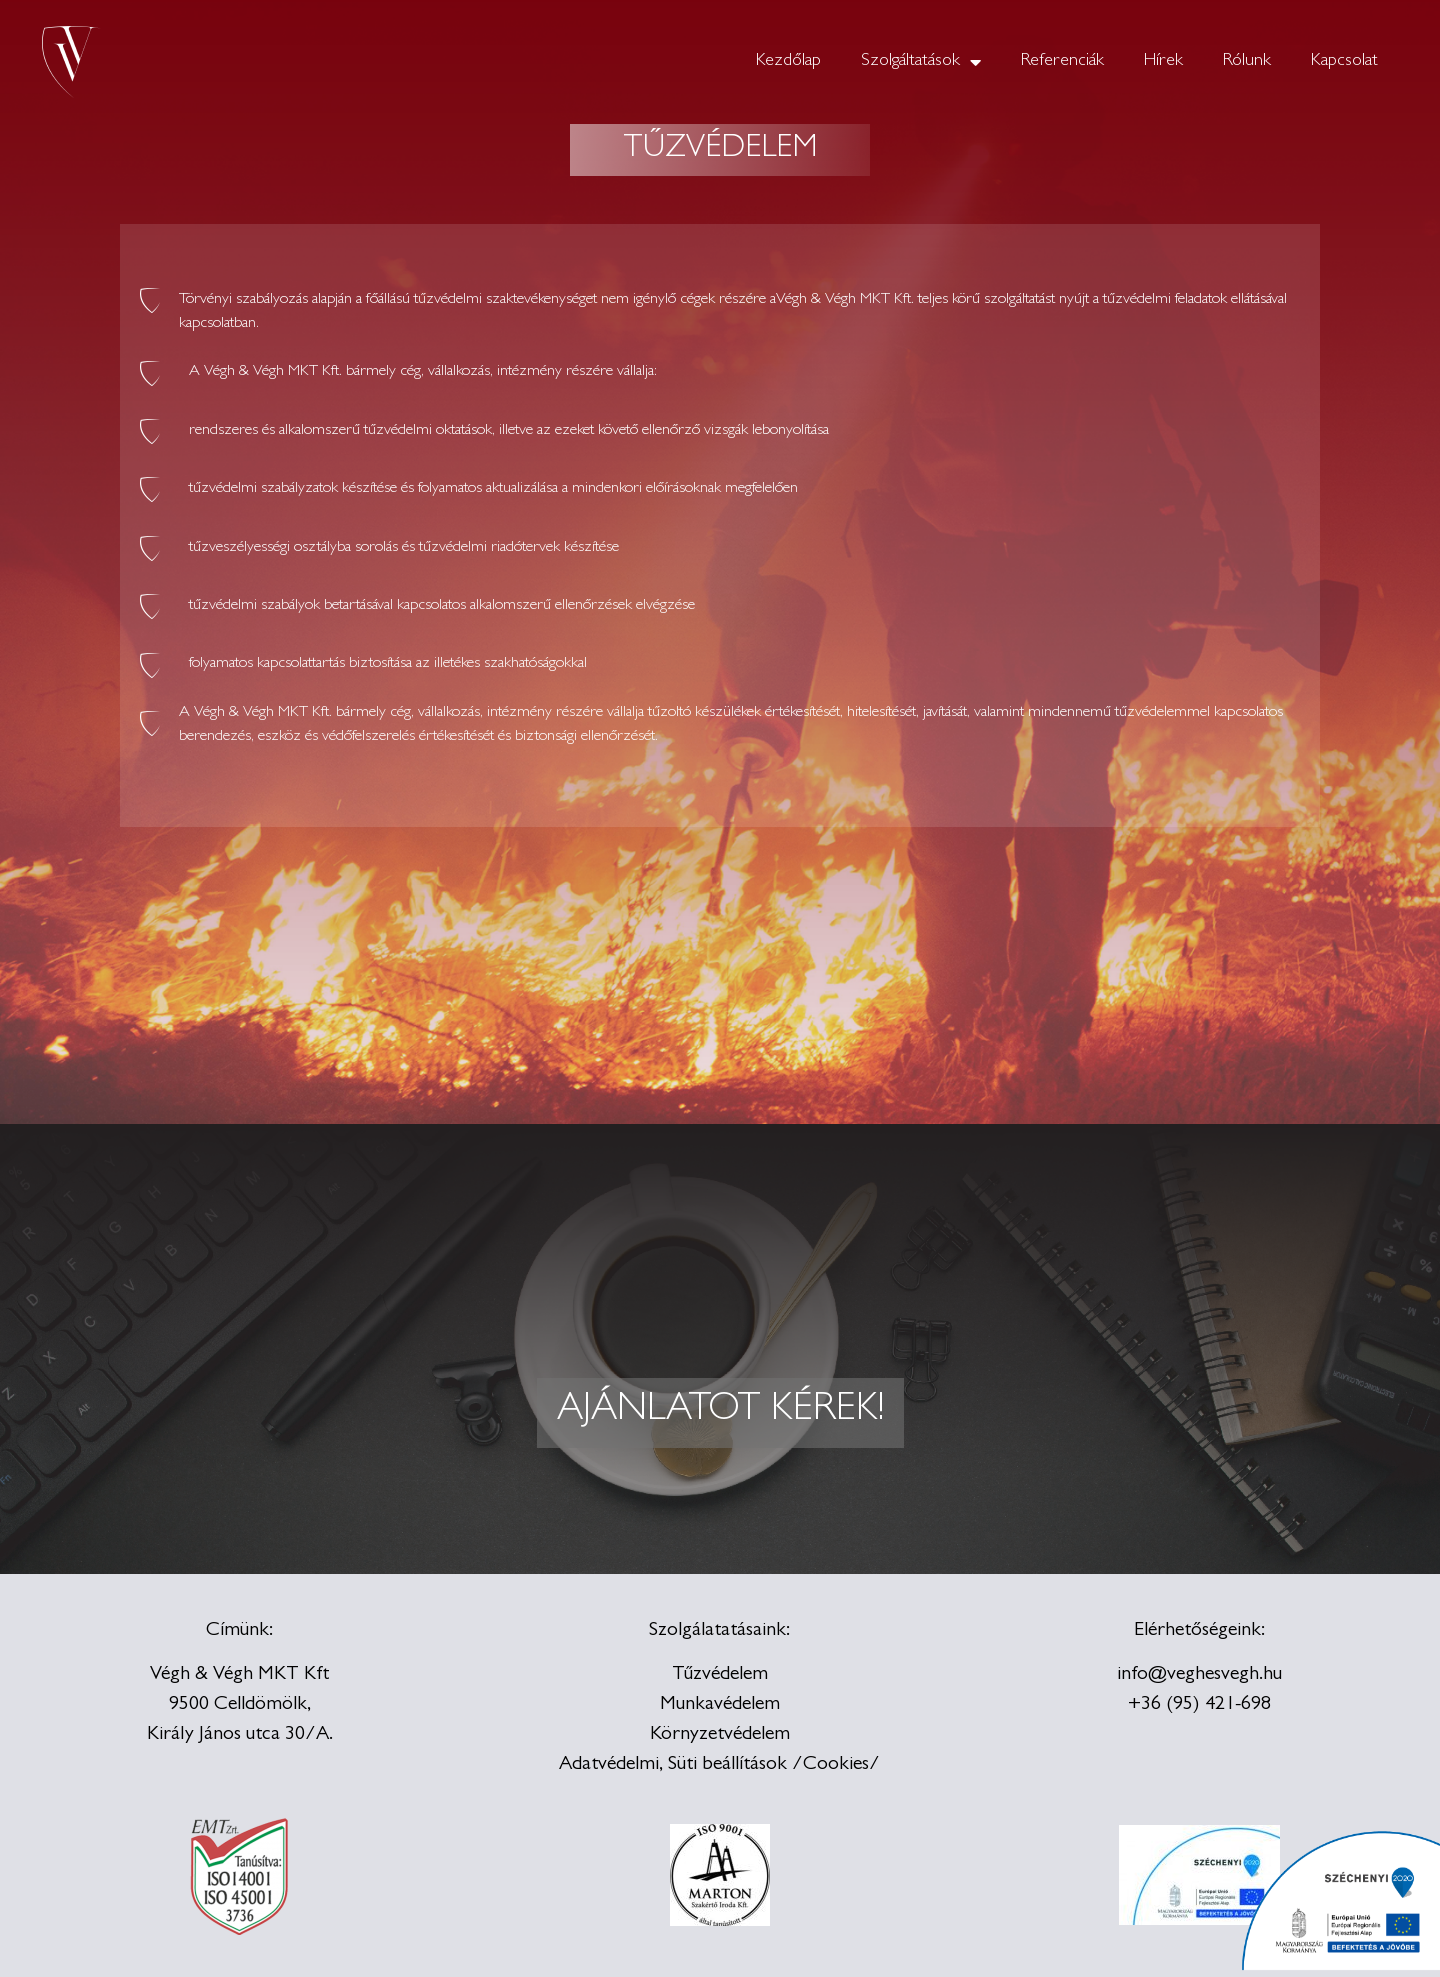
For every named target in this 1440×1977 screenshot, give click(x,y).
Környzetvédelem (720, 1735)
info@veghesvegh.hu (1199, 1675)
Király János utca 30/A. (240, 1735)
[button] (720, 1413)
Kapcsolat (1344, 62)
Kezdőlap (788, 62)
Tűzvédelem (720, 1675)
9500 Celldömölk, (240, 1705)
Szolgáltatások (921, 62)
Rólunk (1247, 62)
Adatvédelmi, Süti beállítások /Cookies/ (719, 1765)
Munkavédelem (720, 1705)
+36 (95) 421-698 (1199, 1705)
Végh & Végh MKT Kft (239, 1675)
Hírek (1163, 62)
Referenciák (1062, 62)
